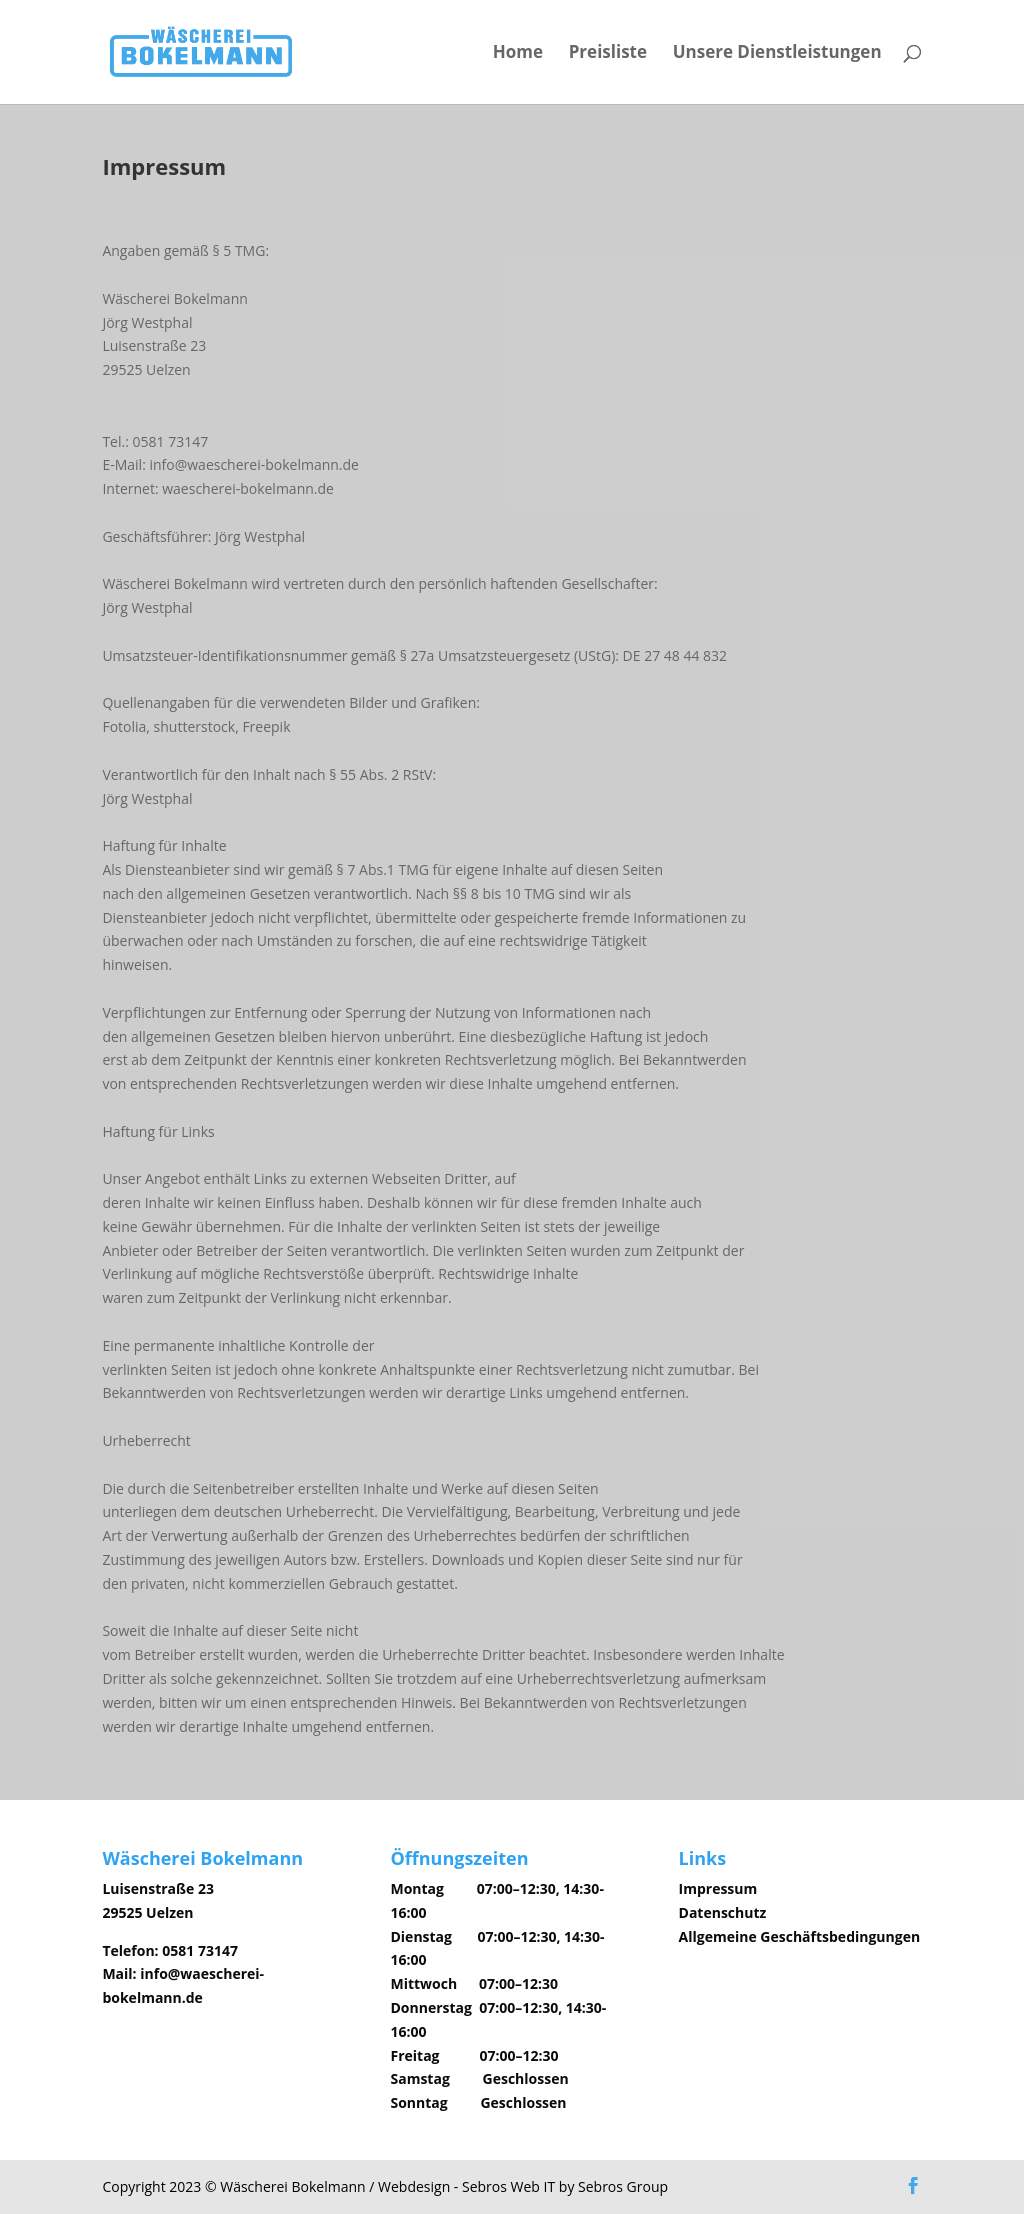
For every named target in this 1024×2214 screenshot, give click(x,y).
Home (518, 54)
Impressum (718, 1888)
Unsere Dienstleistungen (777, 54)
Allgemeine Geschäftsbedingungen (800, 1936)
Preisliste (608, 54)
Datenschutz (723, 1912)
